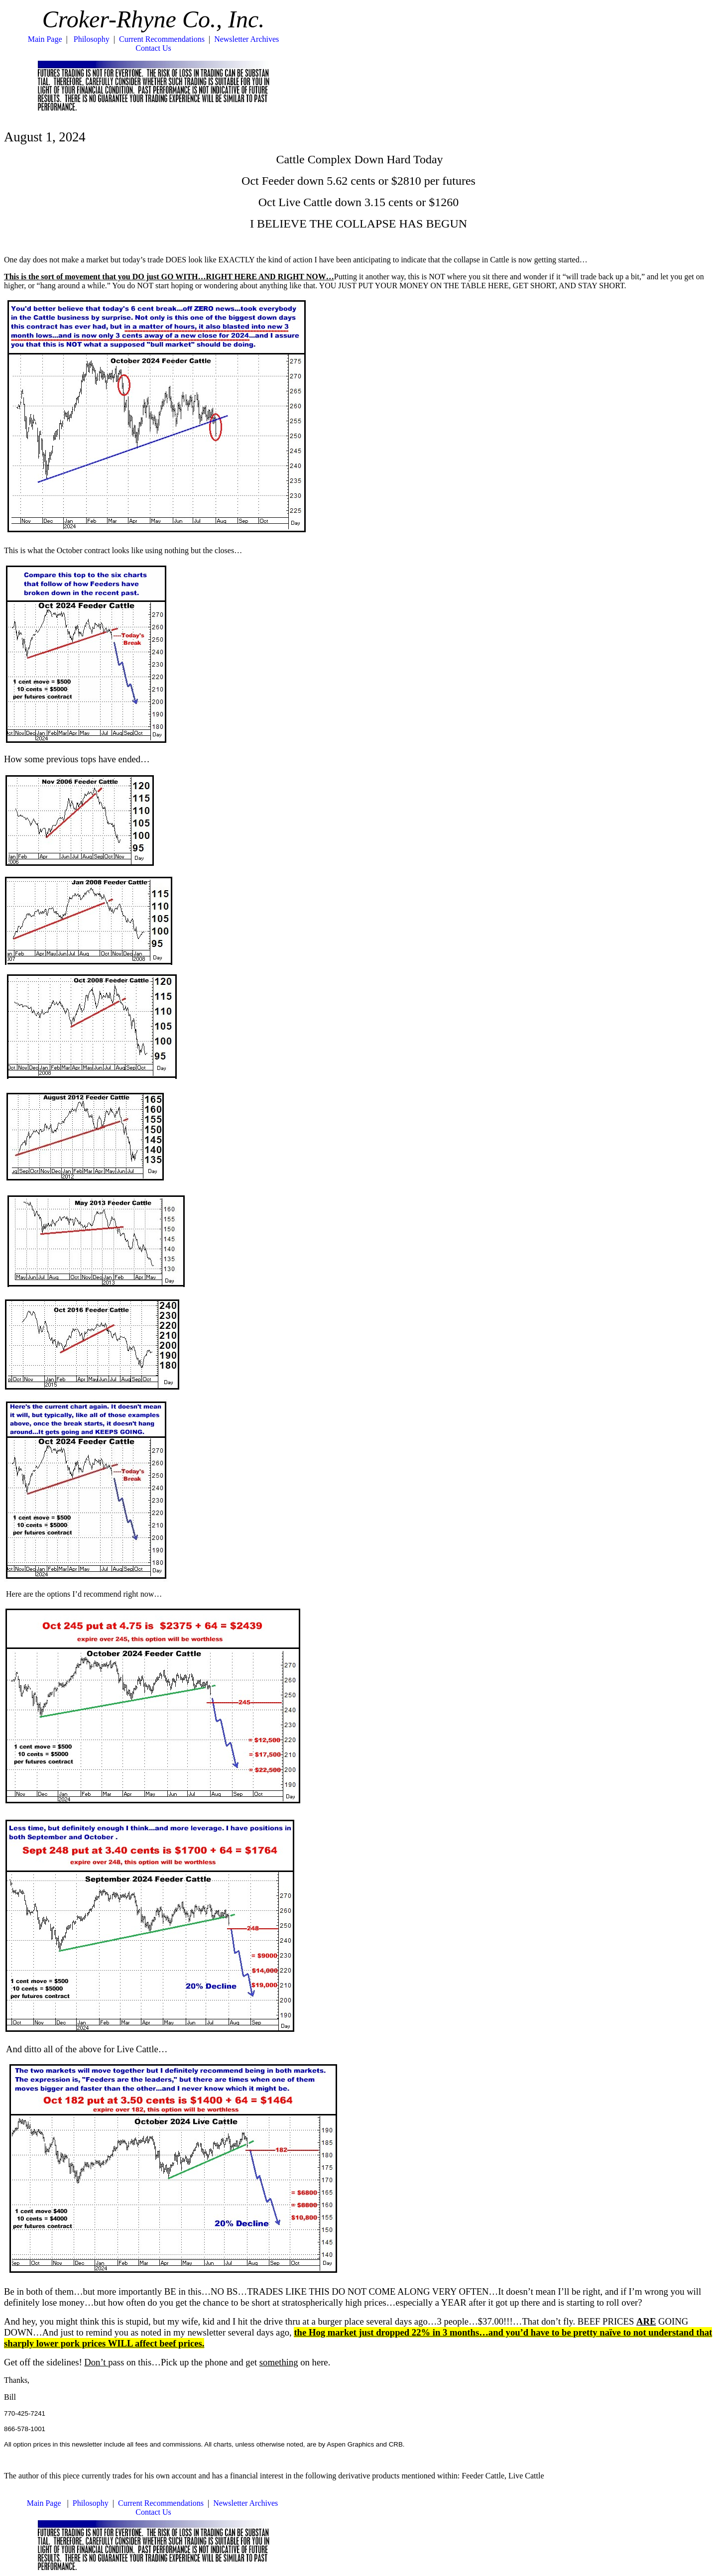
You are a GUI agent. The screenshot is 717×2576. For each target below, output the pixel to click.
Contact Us (153, 48)
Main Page (45, 39)
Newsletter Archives (246, 39)
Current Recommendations (162, 39)
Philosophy (92, 39)
